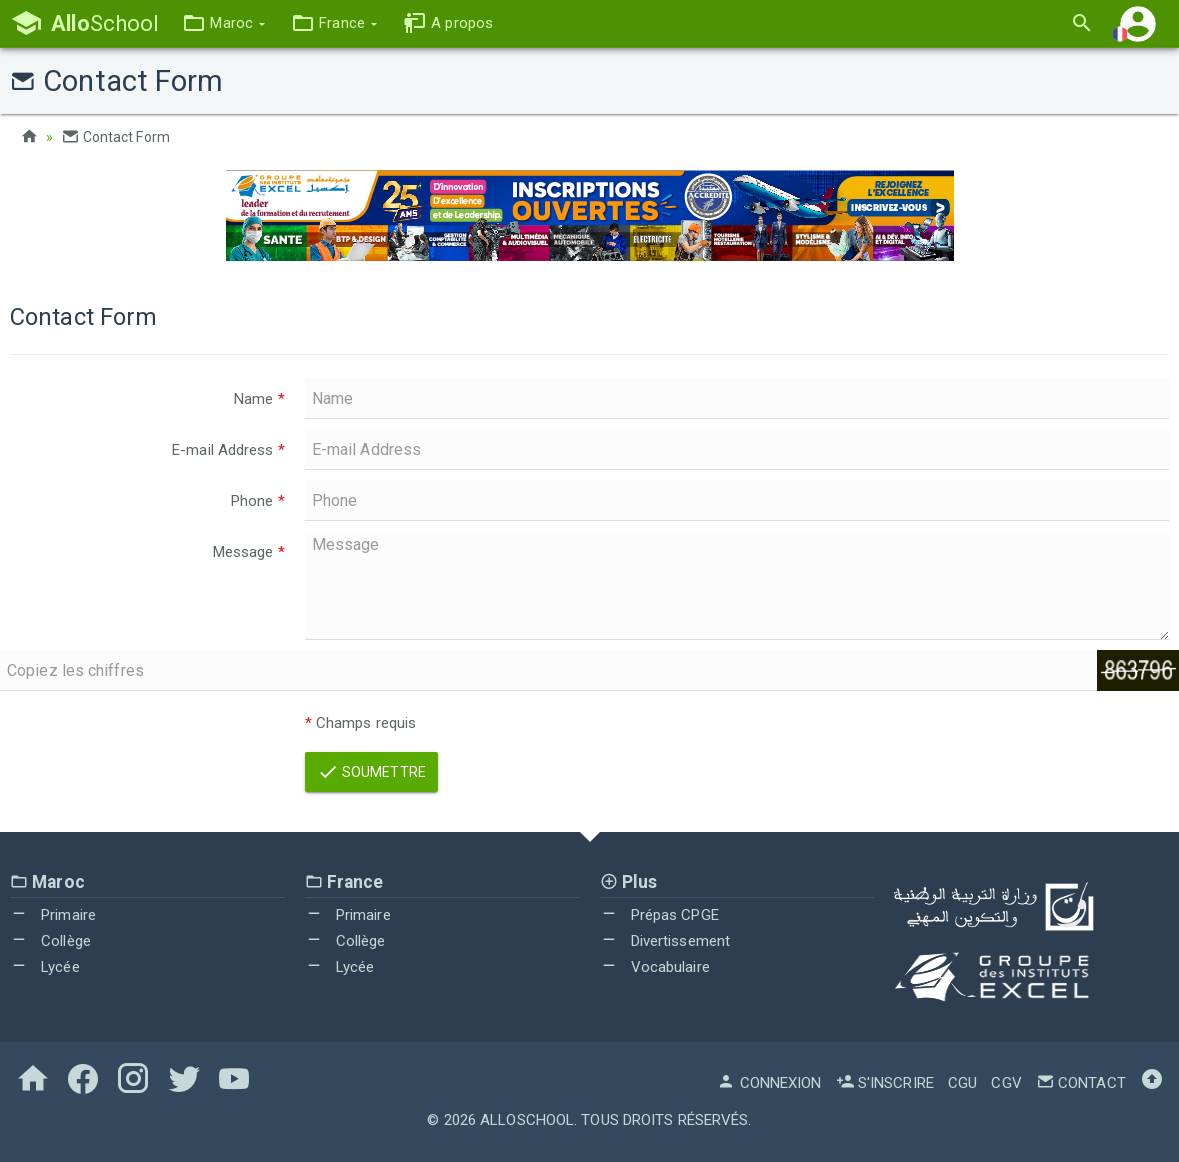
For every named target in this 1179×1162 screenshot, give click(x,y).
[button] (223, 23)
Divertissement (665, 941)
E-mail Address (228, 450)
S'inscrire (885, 1083)
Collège (50, 941)
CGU (962, 1083)
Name (259, 399)
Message (249, 552)
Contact (1081, 1083)
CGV (1006, 1083)
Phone (258, 501)
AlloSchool (527, 1120)
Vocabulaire (655, 967)
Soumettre (371, 772)
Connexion (769, 1083)
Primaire (53, 915)
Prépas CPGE (659, 915)
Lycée (45, 967)
